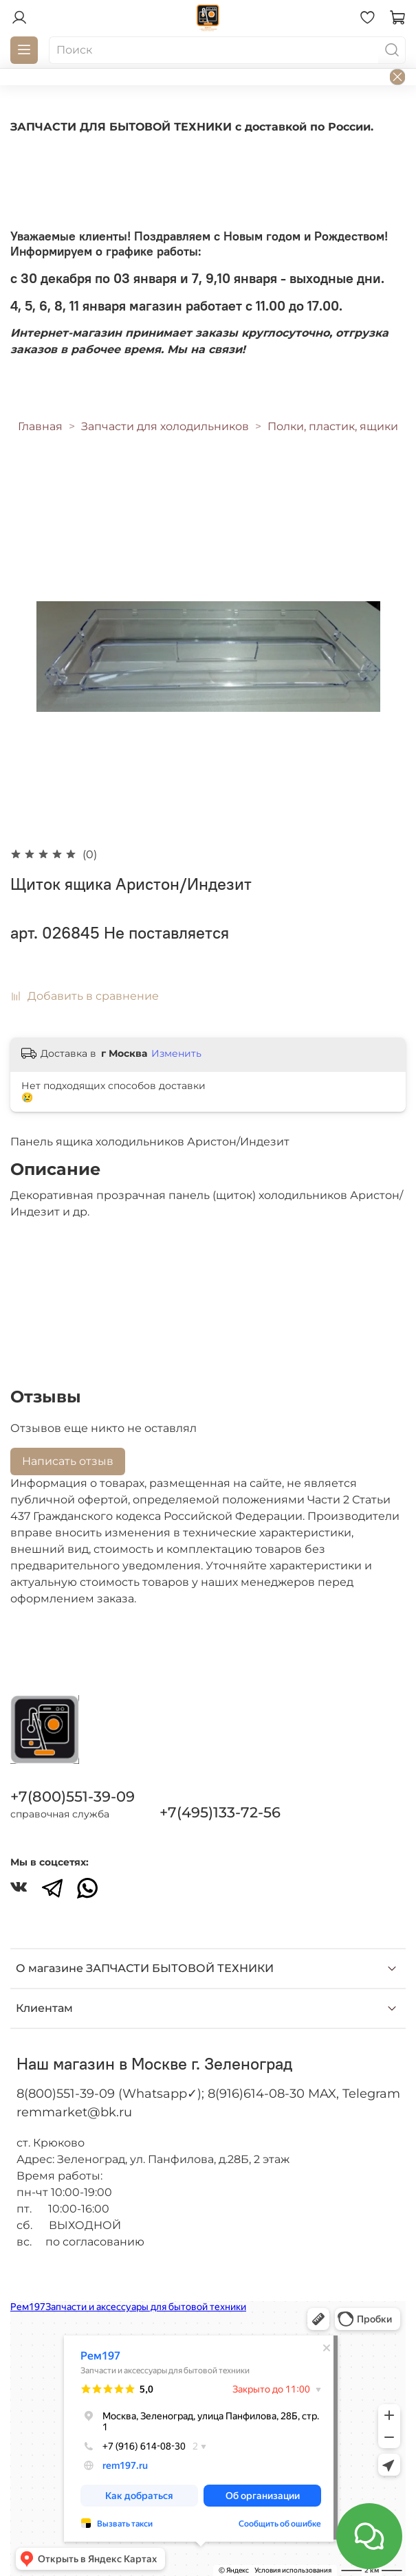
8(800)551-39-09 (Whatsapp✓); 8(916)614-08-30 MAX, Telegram (208, 2093)
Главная (40, 426)
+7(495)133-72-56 (220, 1812)
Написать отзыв (67, 1461)
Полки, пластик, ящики (332, 426)
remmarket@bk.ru (74, 2112)
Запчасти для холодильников (165, 426)
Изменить (176, 1053)
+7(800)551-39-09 (72, 1796)
